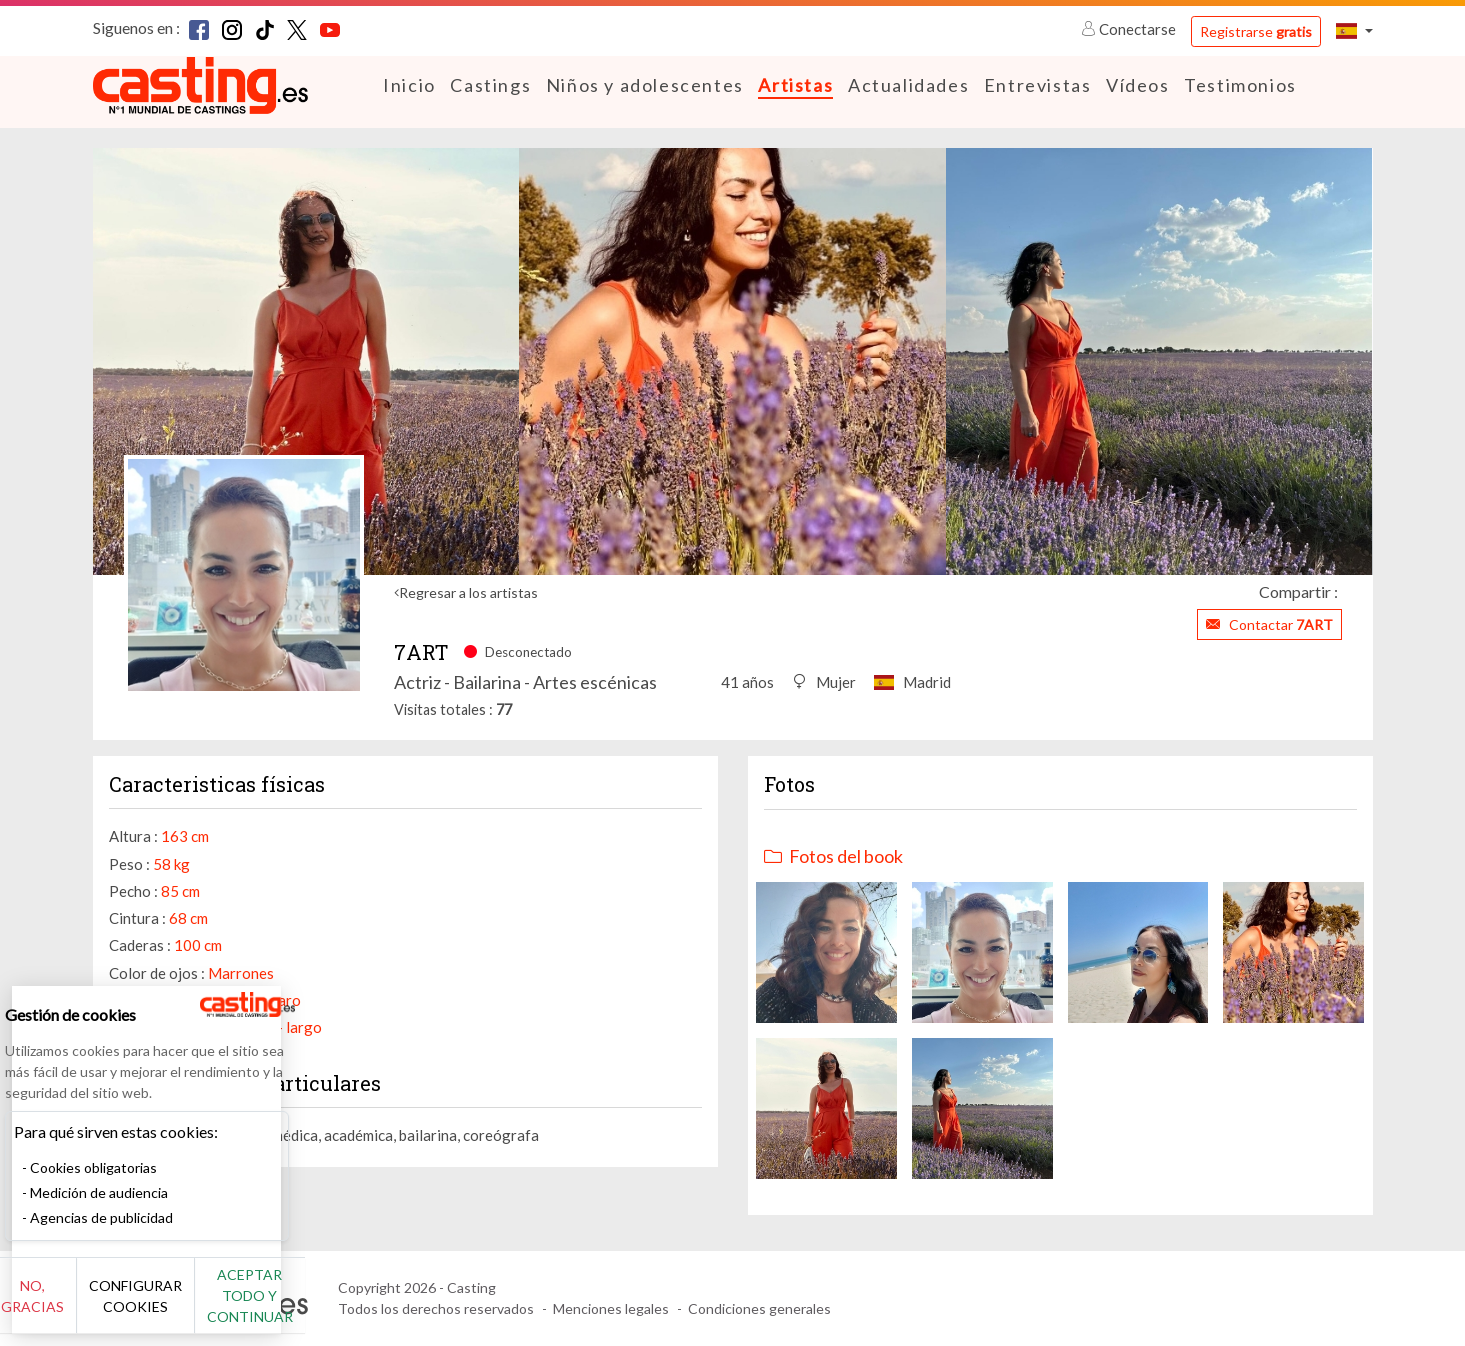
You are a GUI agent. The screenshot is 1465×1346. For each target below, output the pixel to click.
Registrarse (1256, 31)
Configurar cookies (222, 1306)
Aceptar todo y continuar (361, 1306)
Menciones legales (611, 1308)
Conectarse (1130, 29)
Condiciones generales (759, 1308)
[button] (1354, 30)
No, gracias (82, 1306)
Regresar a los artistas (468, 591)
